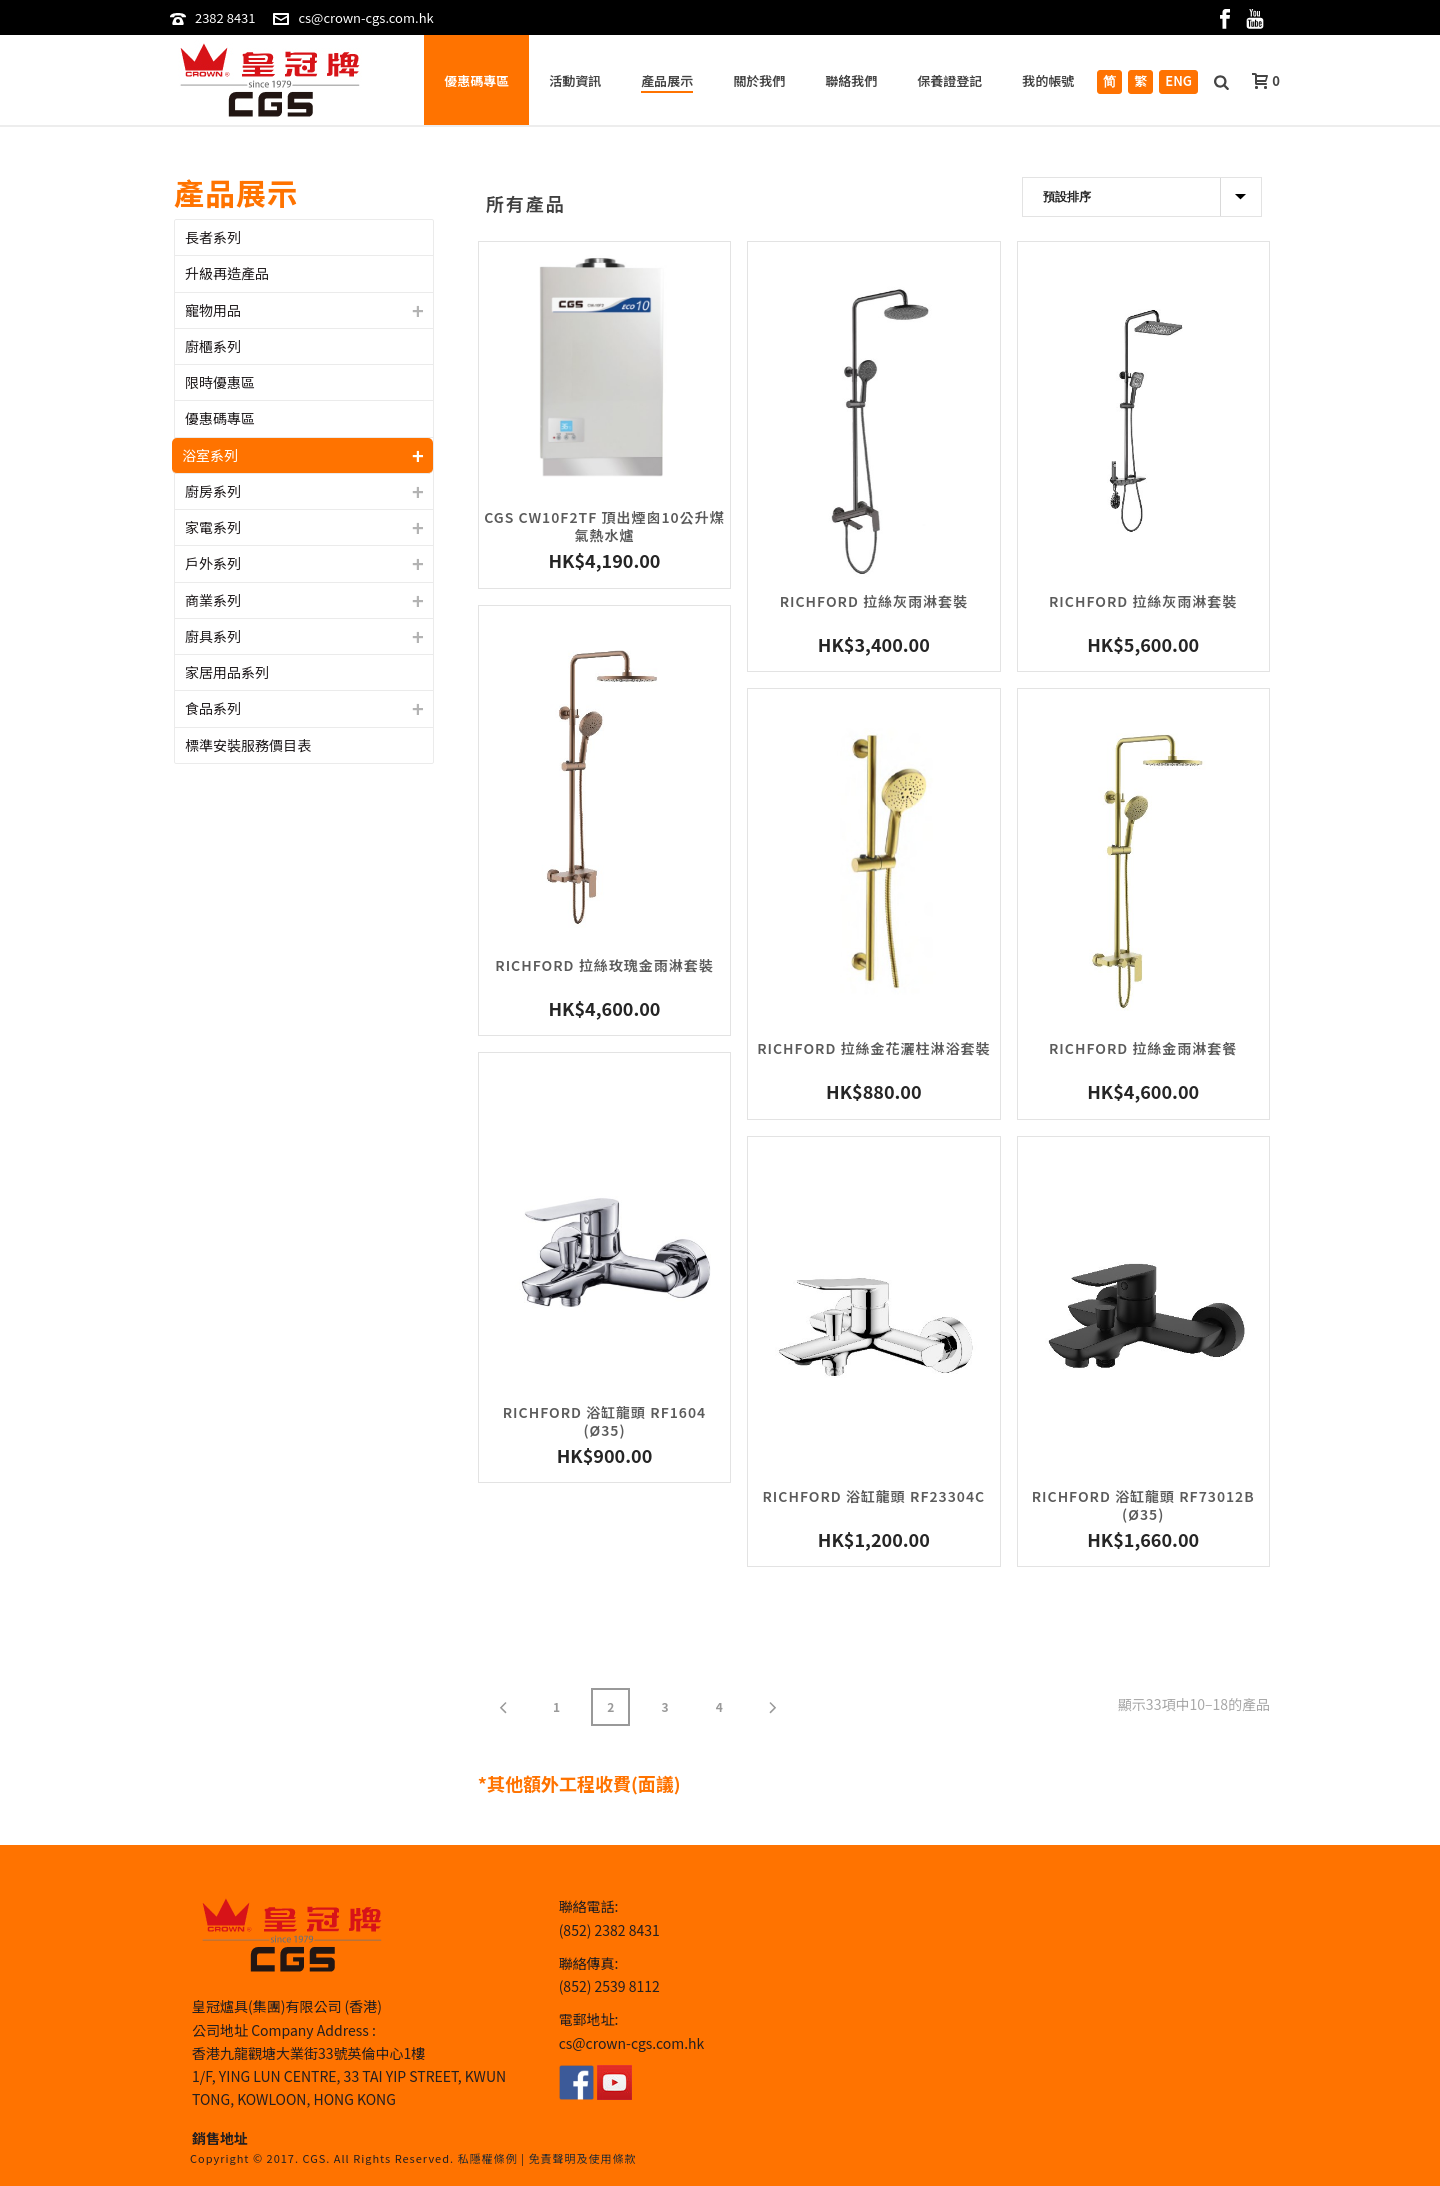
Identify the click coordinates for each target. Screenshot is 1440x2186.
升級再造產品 (227, 273)
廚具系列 (213, 636)
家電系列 (213, 527)
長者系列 (213, 237)
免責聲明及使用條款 (582, 2158)
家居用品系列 (227, 672)
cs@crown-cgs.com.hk (365, 17)
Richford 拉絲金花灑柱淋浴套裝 (873, 1048)
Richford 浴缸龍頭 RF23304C (874, 1496)
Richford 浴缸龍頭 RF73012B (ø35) (1143, 1505)
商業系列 (213, 600)
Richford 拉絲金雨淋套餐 (1143, 1048)
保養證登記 (949, 80)
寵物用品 (213, 310)
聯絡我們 (851, 80)
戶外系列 (213, 563)
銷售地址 (220, 2138)
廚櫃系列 (213, 346)
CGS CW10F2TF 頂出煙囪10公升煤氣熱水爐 (604, 526)
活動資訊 (575, 80)
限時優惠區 (220, 382)
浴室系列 (210, 455)
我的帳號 (1048, 80)
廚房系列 (213, 491)
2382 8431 (225, 17)
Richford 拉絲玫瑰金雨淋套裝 (604, 965)
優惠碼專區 (476, 80)
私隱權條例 (488, 2158)
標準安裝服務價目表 (248, 745)
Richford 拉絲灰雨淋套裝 (874, 601)
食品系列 (213, 708)
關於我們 (759, 80)
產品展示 (667, 80)
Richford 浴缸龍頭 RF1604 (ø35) (604, 1421)
